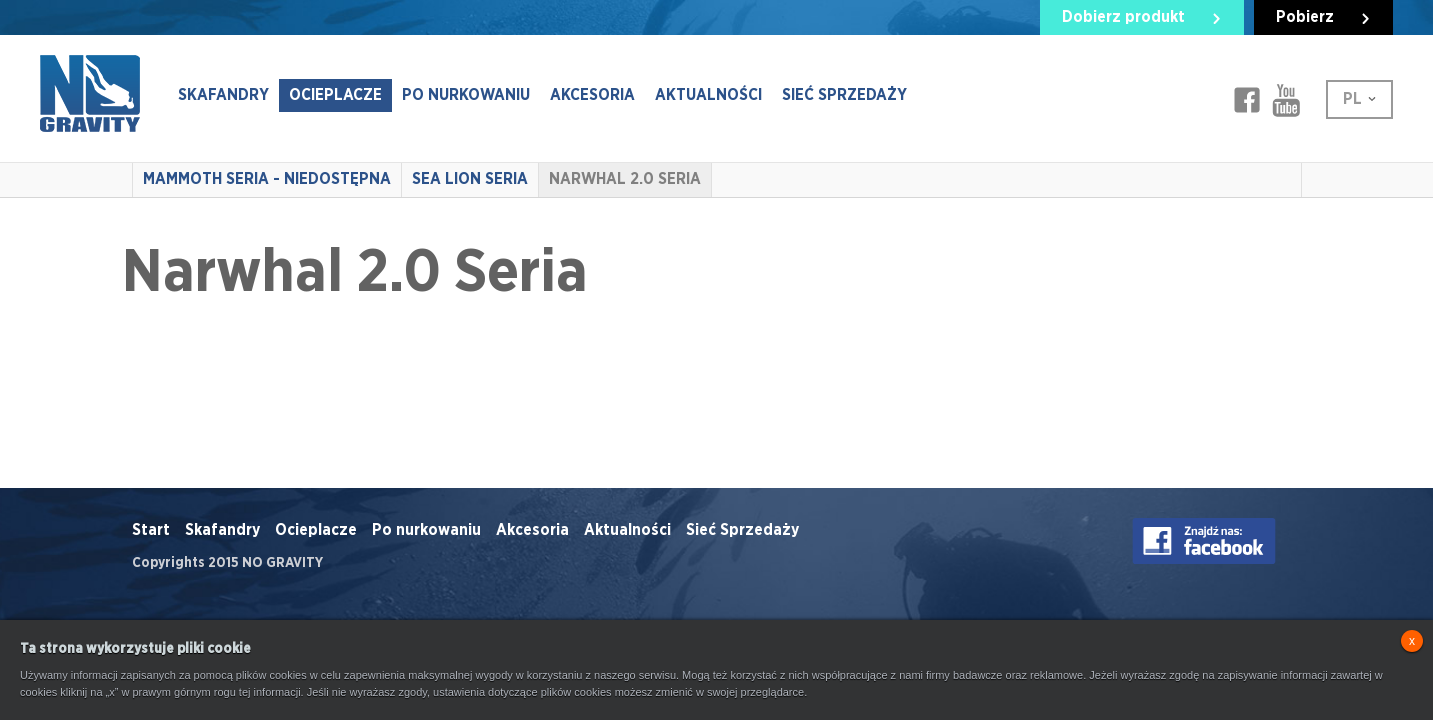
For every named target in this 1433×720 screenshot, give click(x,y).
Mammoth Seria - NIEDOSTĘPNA (267, 179)
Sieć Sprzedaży (844, 95)
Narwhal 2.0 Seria (625, 179)
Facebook (1247, 100)
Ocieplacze (335, 95)
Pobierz (1305, 17)
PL (1352, 99)
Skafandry (223, 95)
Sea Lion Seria (470, 179)
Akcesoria (592, 95)
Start (151, 530)
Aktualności (708, 95)
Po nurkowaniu (466, 95)
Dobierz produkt (1123, 17)
